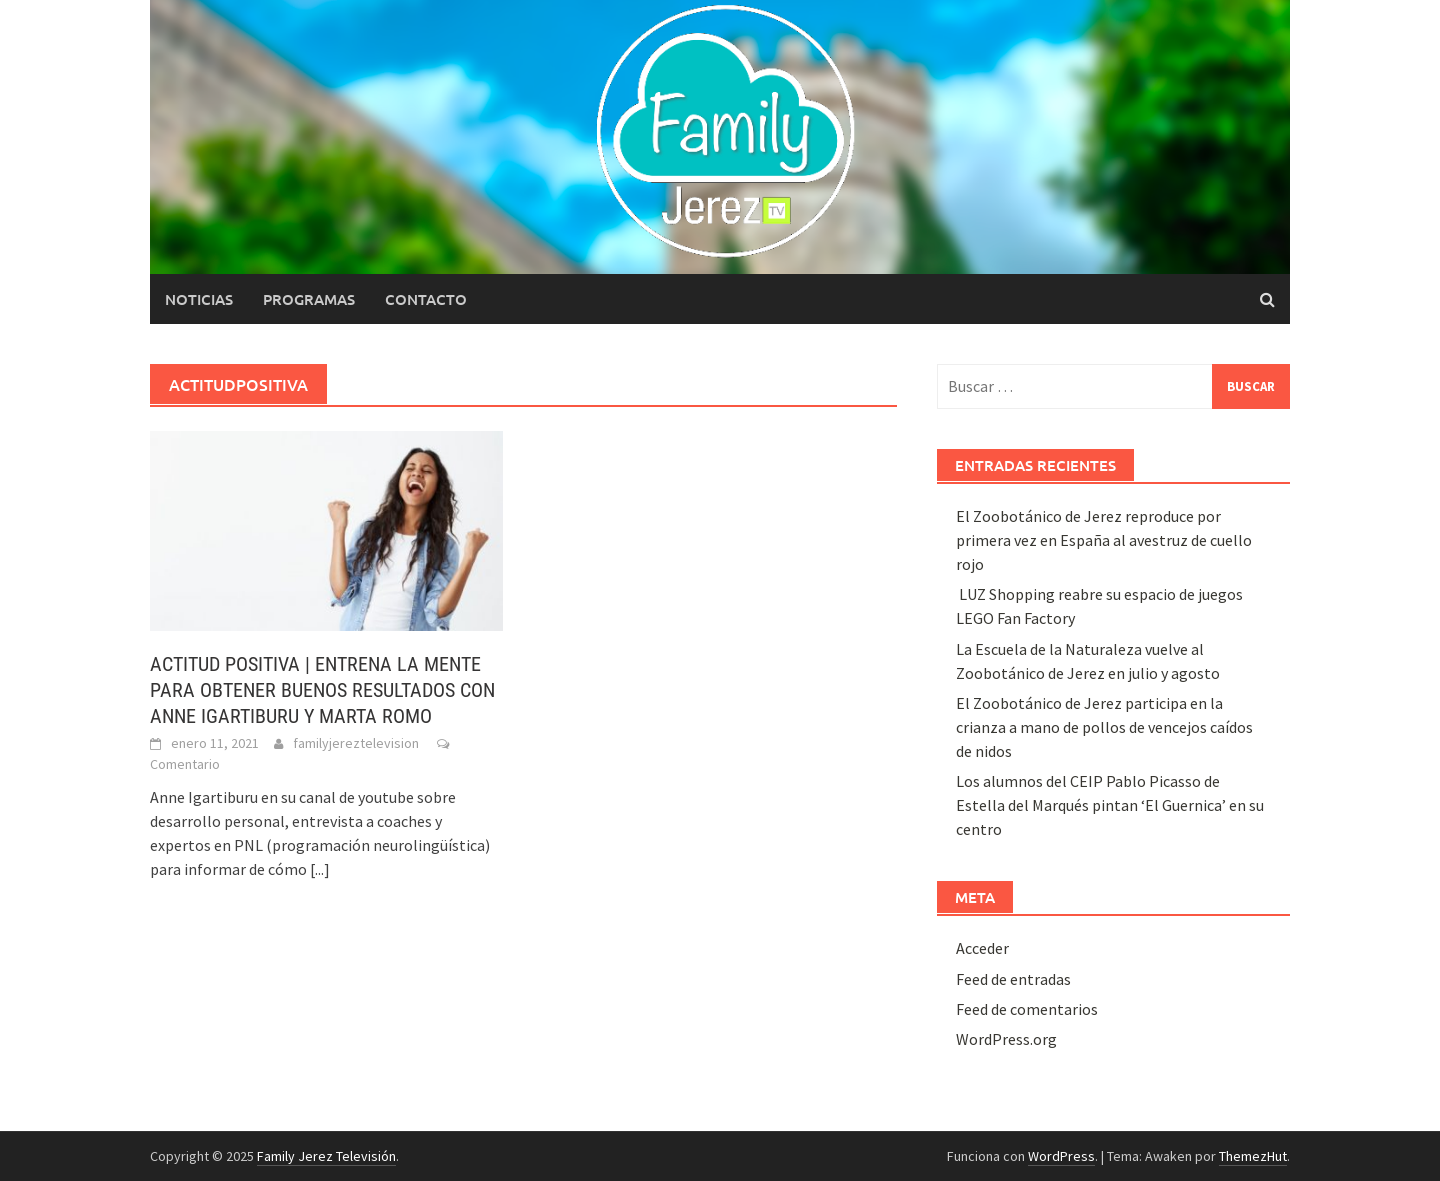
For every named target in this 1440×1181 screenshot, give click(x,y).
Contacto (426, 299)
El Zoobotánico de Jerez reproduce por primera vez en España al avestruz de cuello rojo (1104, 540)
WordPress (1061, 1156)
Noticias (199, 299)
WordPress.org (1006, 1039)
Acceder (982, 948)
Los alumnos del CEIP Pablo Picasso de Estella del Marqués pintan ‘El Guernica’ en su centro (1110, 805)
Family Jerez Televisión (326, 1156)
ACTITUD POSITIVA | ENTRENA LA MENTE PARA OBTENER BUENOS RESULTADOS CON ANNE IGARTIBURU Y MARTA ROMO (322, 690)
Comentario (185, 764)
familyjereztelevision (356, 743)
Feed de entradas (1013, 979)
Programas (309, 299)
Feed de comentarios (1027, 1009)
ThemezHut (1253, 1156)
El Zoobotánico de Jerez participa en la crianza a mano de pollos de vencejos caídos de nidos (1104, 727)
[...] (320, 869)
